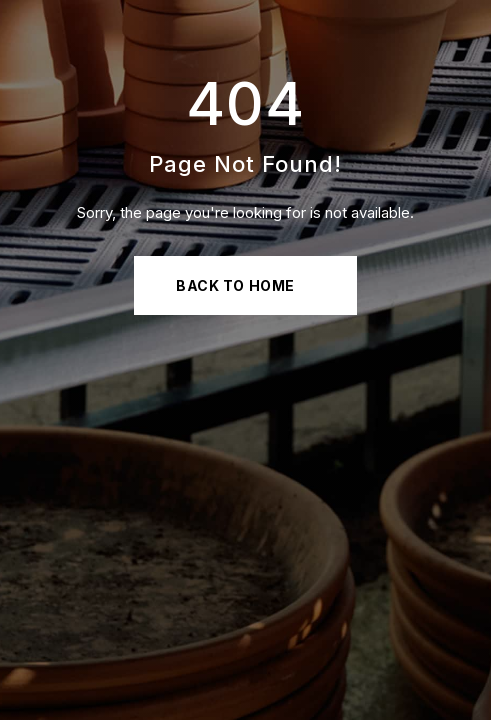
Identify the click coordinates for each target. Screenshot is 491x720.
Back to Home (235, 285)
